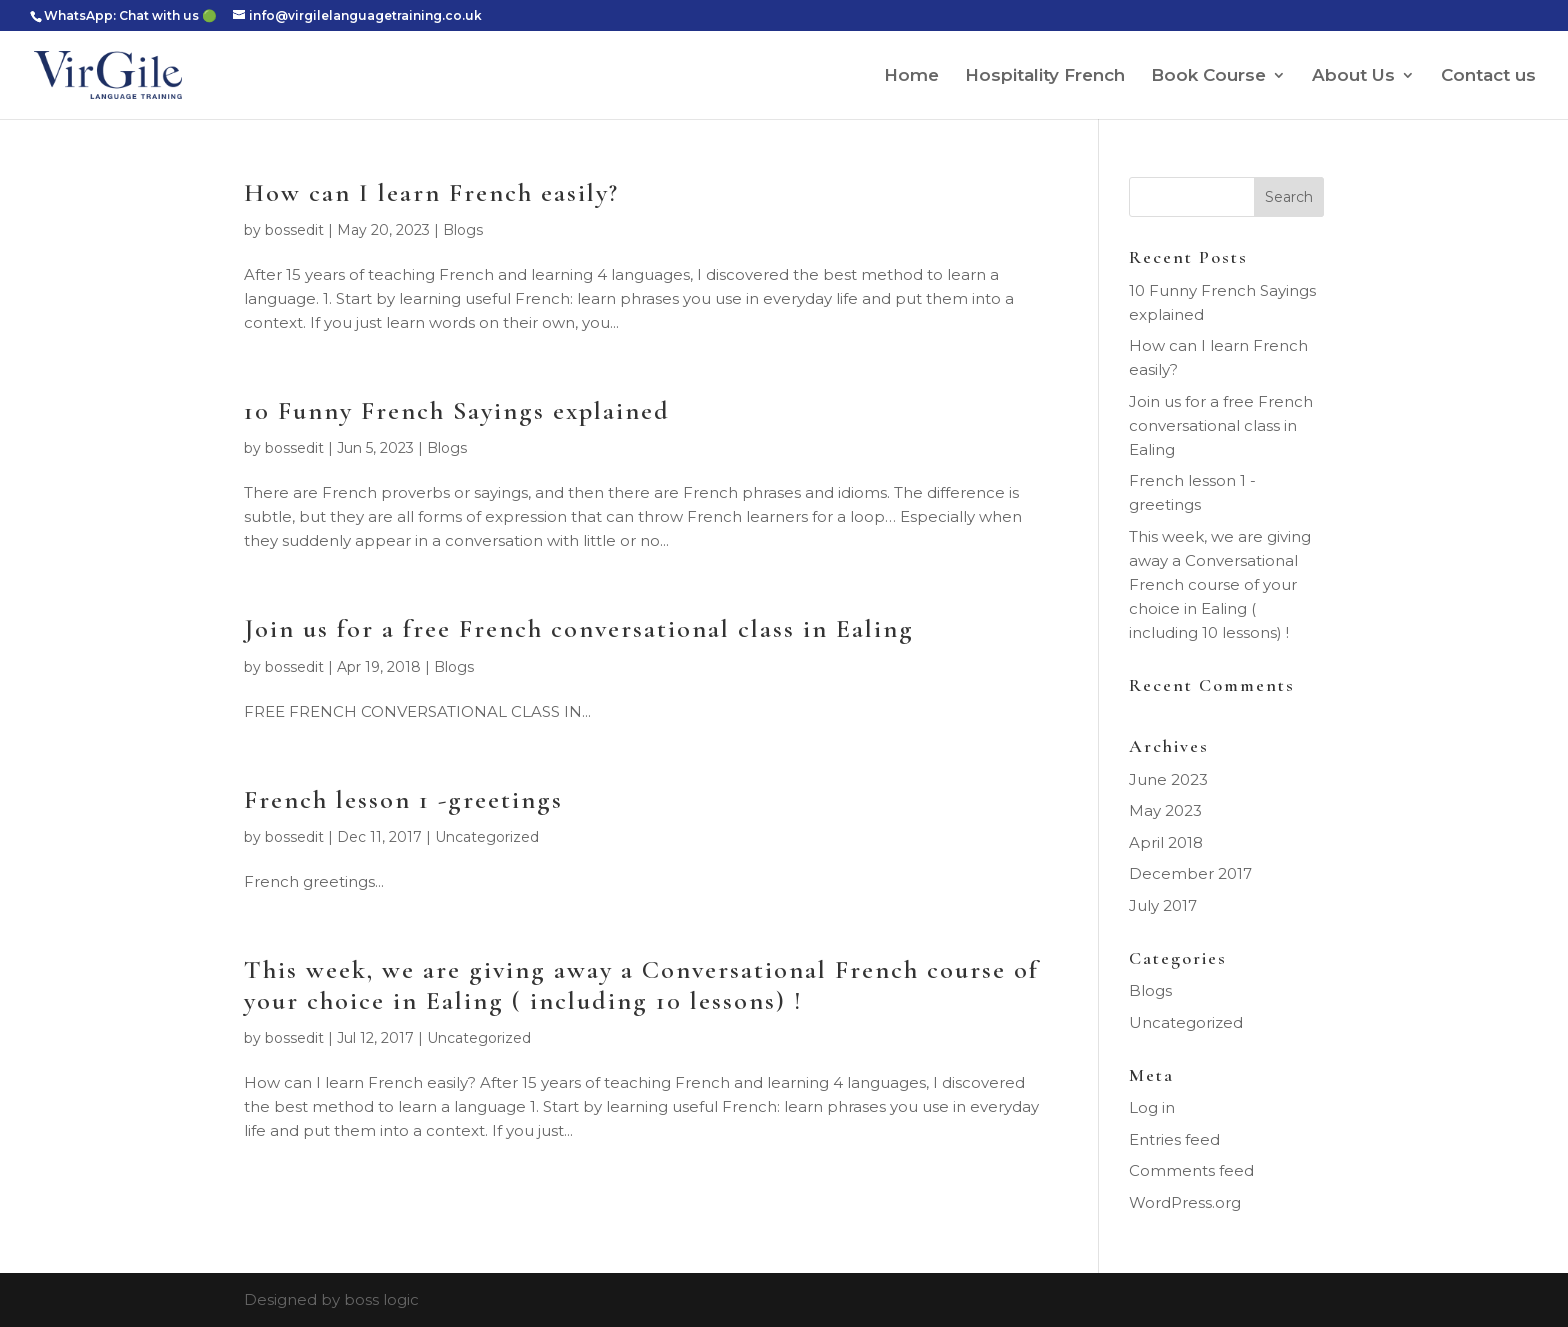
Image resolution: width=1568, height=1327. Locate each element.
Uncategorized (487, 837)
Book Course (1208, 76)
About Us (1353, 76)
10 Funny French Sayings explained (457, 410)
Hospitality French (1045, 76)
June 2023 (1168, 779)
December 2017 (1190, 873)
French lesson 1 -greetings (403, 799)
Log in (1152, 1107)
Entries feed (1174, 1139)
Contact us (1488, 76)
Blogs (463, 230)
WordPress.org (1185, 1202)
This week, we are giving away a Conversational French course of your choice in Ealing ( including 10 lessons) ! (641, 985)
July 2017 (1163, 905)
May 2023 (1165, 810)
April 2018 (1166, 842)
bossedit (294, 230)
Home (911, 76)
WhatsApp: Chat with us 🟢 (130, 15)
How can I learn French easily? (431, 192)
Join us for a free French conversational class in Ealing (579, 628)
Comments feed (1191, 1170)
